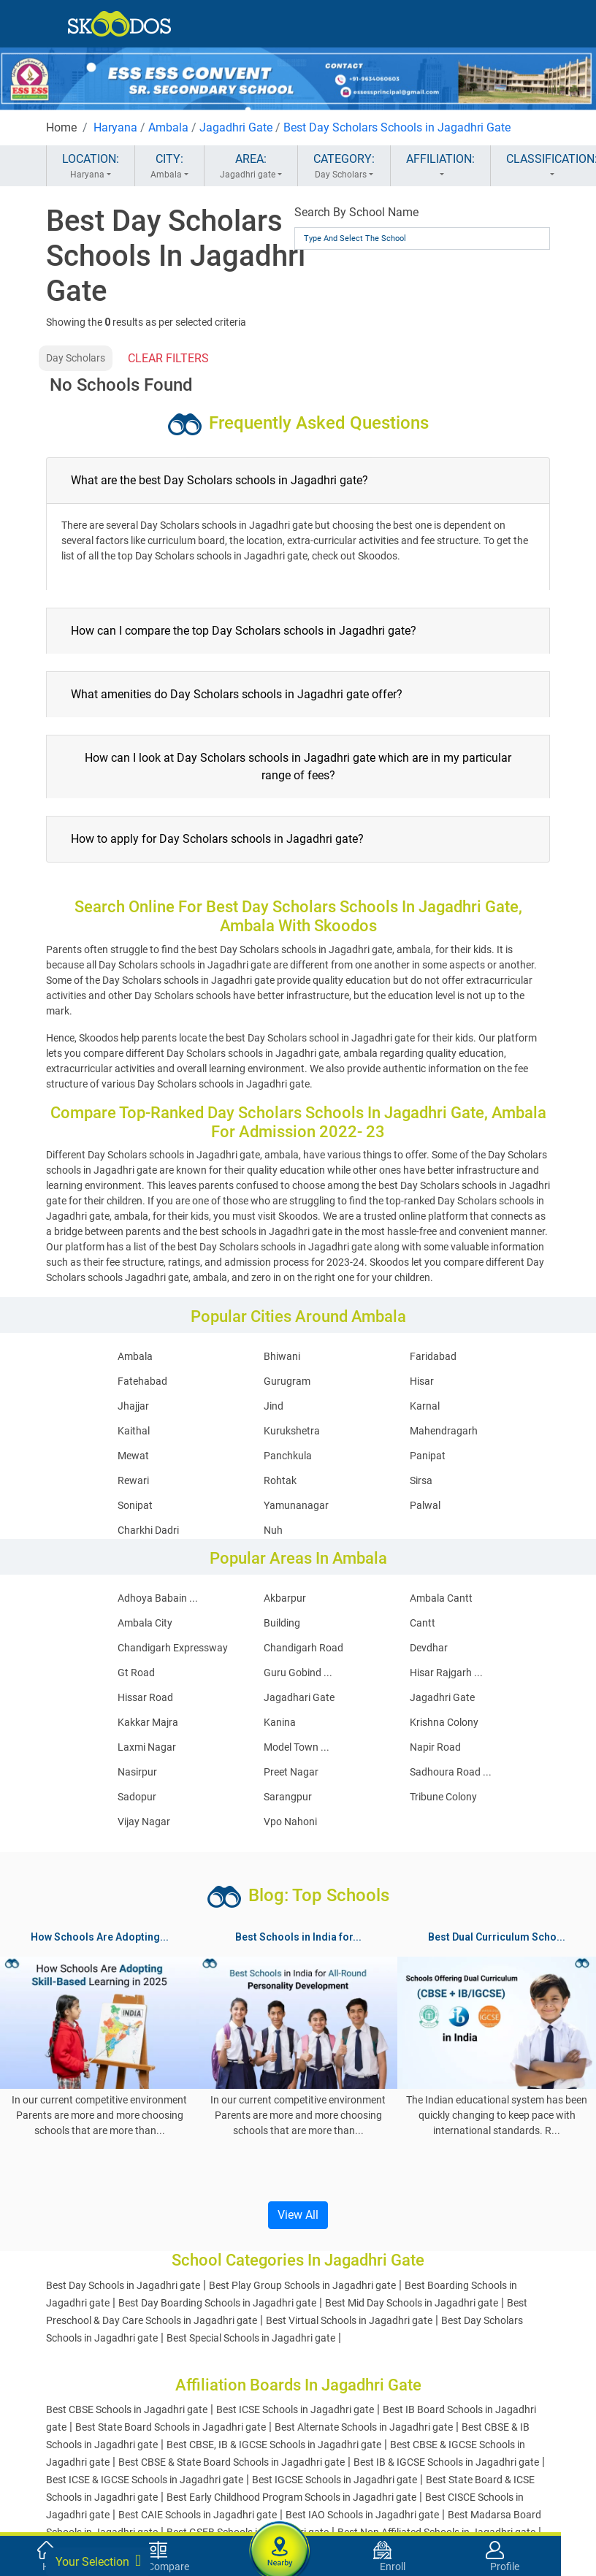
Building (282, 1623)
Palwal (425, 1505)
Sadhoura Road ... (451, 1772)
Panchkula (288, 1455)
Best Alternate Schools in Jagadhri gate (364, 2427)
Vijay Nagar (144, 1821)
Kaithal (134, 1431)
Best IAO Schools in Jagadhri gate (362, 2514)
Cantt (422, 1623)
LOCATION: (90, 166)
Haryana (115, 127)
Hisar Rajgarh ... (446, 1672)
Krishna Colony (444, 1722)
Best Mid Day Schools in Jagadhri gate (411, 2303)
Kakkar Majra (148, 1722)
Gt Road (136, 1672)
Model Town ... (296, 1747)
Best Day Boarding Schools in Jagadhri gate (217, 2303)
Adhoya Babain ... (158, 1598)
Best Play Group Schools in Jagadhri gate (302, 2285)
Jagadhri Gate (235, 127)
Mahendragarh (444, 1431)
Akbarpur (285, 1598)
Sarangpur (288, 1797)
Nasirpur (137, 1772)
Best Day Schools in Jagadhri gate (123, 2285)
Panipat (428, 1455)
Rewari (133, 1480)
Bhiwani (282, 1356)
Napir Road (435, 1747)
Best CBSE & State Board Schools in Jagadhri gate (231, 2462)
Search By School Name (356, 212)
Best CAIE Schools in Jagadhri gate (197, 2514)
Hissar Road (145, 1697)
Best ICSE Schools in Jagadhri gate (295, 2409)
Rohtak (280, 1480)
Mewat (133, 1455)
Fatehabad (142, 1381)
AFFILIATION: (440, 166)
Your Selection (98, 2561)
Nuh (273, 1530)
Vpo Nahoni (290, 1821)
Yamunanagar (296, 1505)
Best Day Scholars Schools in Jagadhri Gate (397, 127)
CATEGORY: (344, 166)
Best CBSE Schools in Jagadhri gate (126, 2409)
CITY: (169, 166)
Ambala (168, 127)
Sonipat (135, 1505)
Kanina (280, 1722)
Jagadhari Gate (299, 1697)
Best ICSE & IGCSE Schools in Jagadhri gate (144, 2479)
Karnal (425, 1406)
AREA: (251, 166)
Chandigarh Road (303, 1648)
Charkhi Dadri (148, 1530)
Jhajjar (133, 1406)
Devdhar (429, 1648)
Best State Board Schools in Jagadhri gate (170, 2427)
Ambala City (145, 1623)
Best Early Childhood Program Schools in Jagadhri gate (291, 2497)
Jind (273, 1406)
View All (298, 2215)
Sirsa (421, 1480)
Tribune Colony (443, 1797)
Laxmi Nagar (147, 1747)
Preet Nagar (291, 1772)
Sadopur (137, 1797)
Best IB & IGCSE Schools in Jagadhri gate (446, 2462)
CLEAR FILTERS (168, 358)
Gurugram (287, 1381)
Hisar (422, 1381)
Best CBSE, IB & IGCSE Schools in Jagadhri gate (274, 2444)
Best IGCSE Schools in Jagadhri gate (334, 2479)
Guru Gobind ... (298, 1672)
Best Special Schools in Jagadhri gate (251, 2338)
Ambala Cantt (441, 1598)
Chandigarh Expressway (173, 1648)
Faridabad (433, 1356)
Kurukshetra (292, 1431)
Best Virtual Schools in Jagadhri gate (349, 2320)
